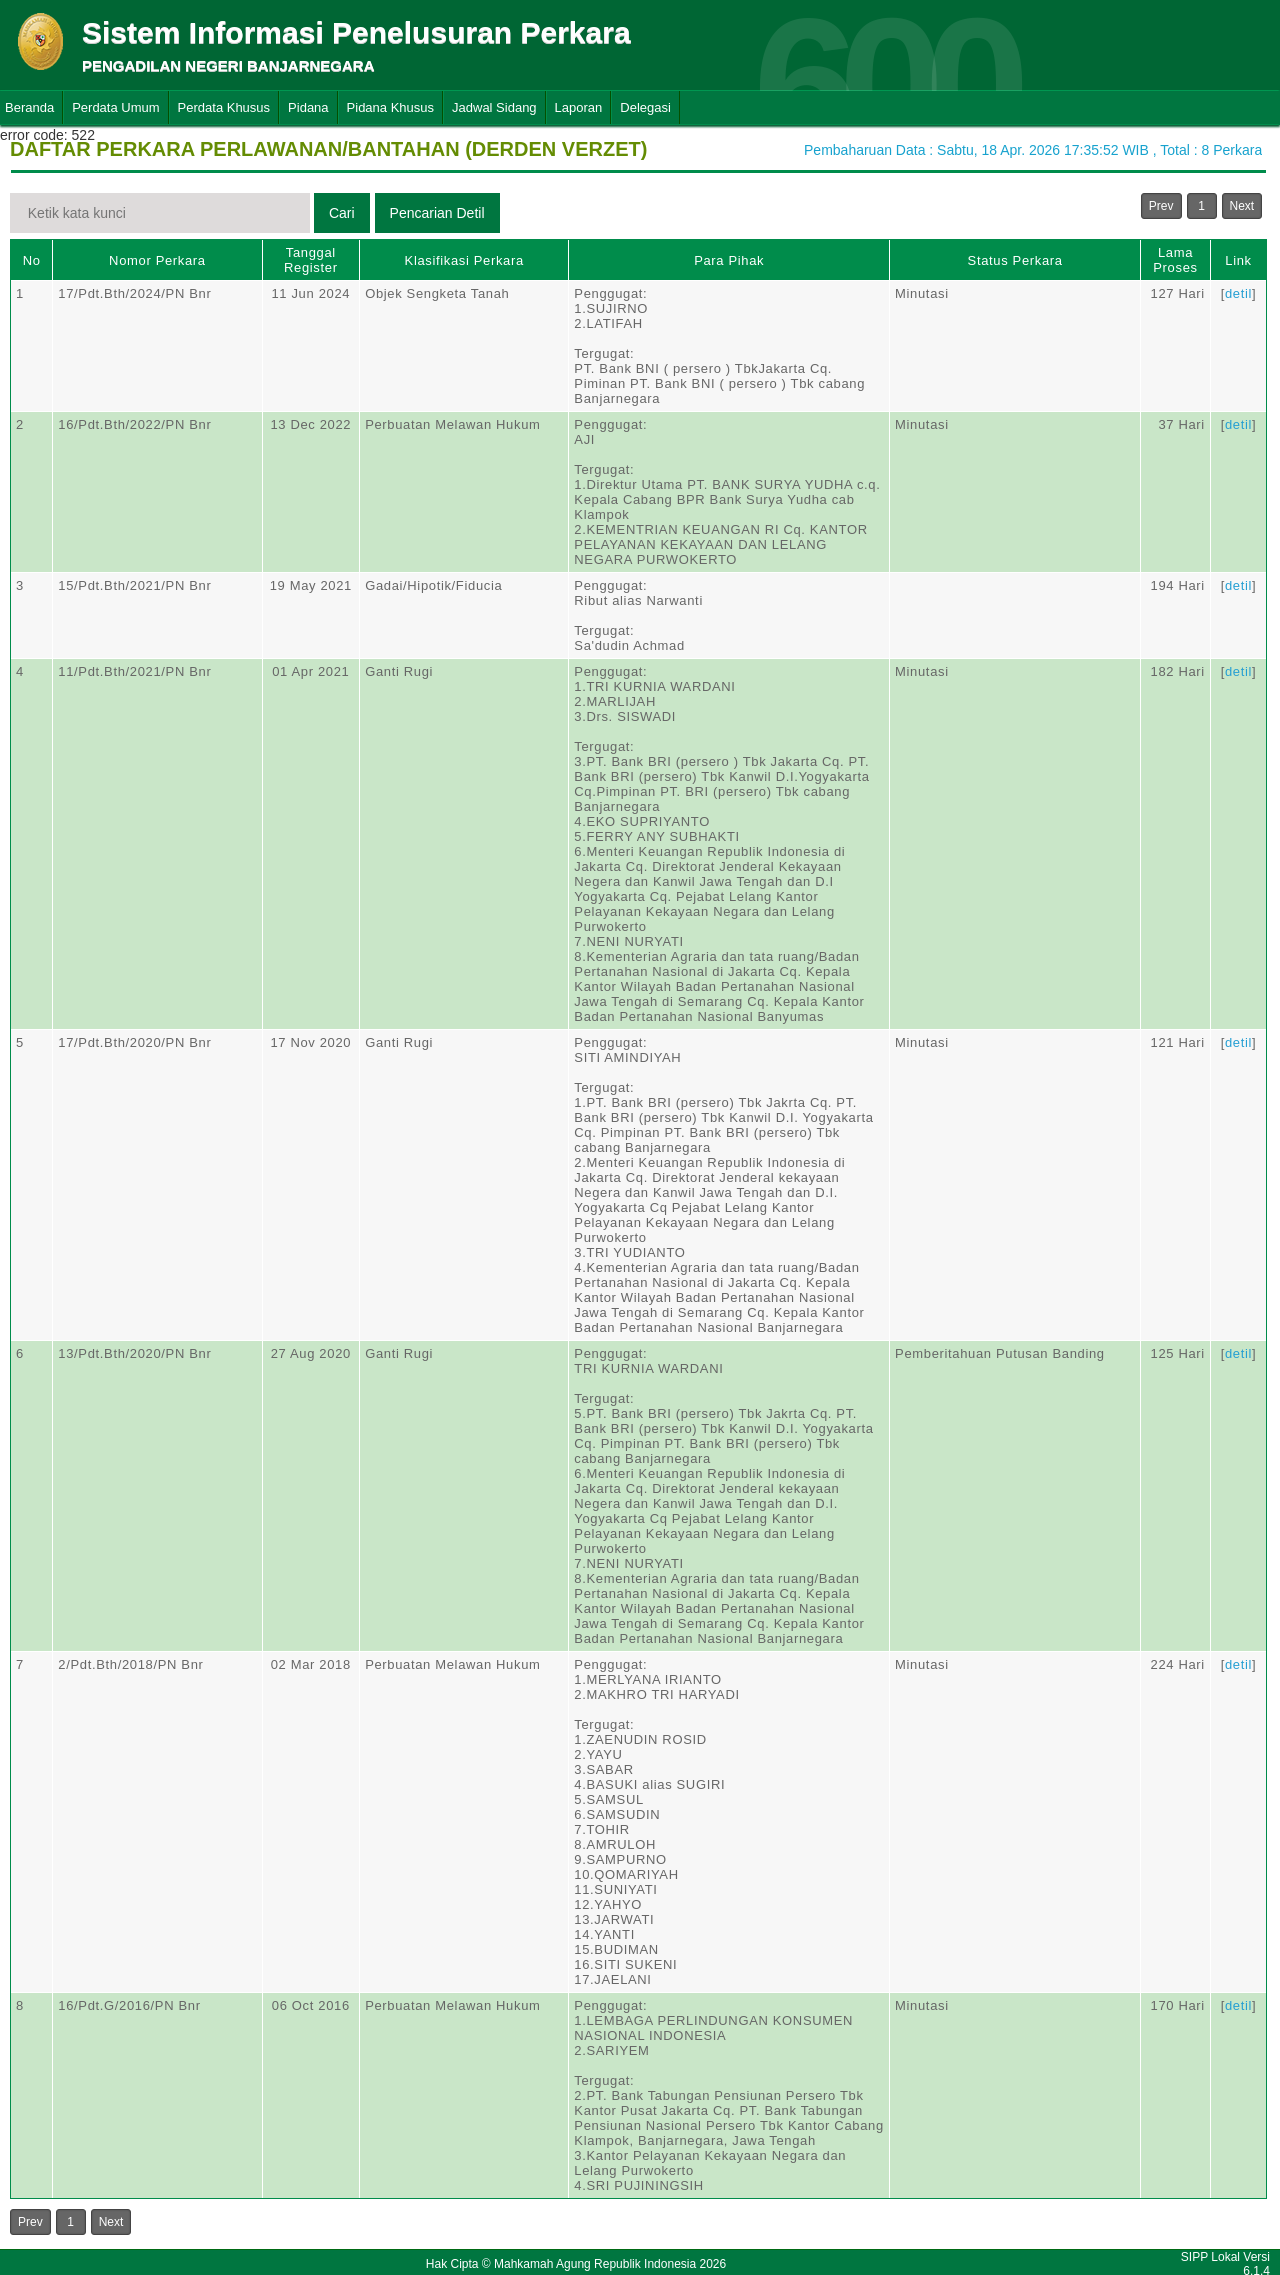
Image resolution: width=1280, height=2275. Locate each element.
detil (1238, 293)
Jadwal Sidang (494, 107)
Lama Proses (1175, 260)
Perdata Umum (115, 107)
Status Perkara (1015, 260)
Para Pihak (729, 260)
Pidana (308, 107)
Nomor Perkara (157, 260)
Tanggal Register (311, 260)
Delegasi (645, 107)
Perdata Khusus (224, 107)
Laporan (579, 107)
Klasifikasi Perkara (464, 260)
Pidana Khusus (390, 107)
